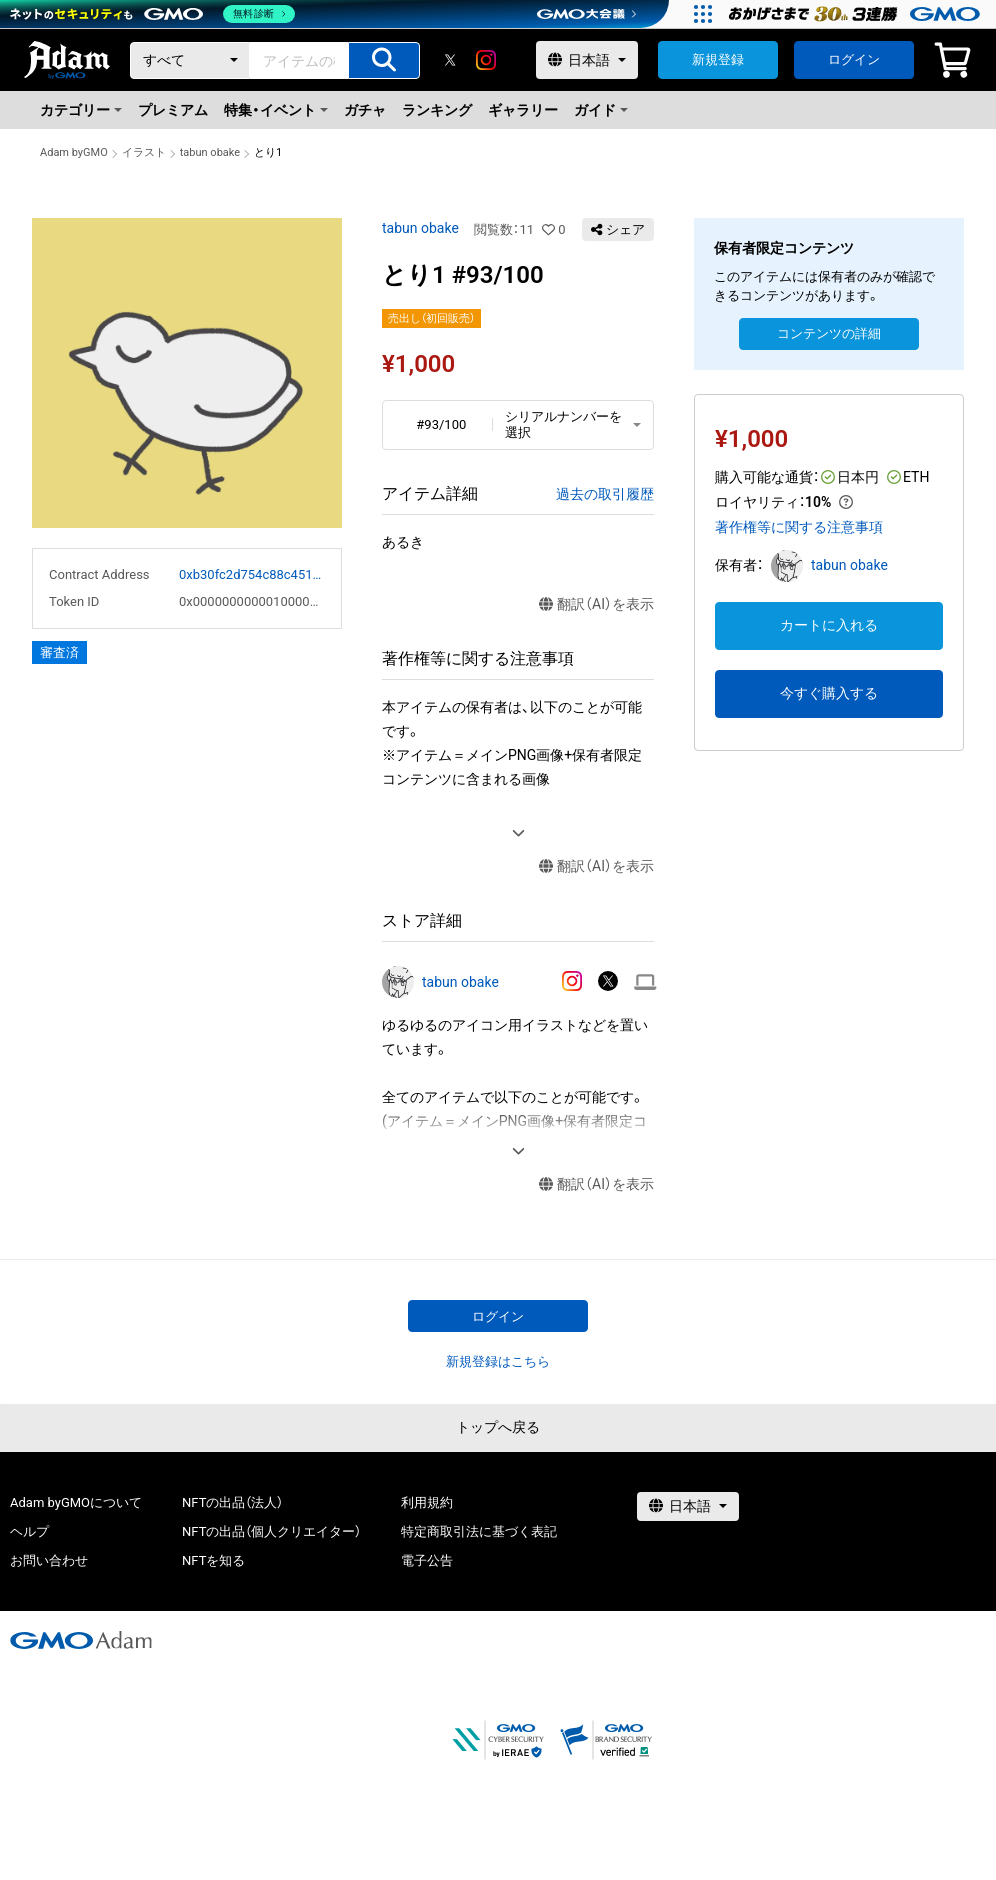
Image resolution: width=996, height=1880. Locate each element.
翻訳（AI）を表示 (596, 604)
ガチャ (365, 110)
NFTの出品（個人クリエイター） (271, 1531)
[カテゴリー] (190, 60)
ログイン (854, 59)
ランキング (437, 110)
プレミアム (173, 110)
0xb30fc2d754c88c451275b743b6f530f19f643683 (252, 574)
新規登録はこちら (498, 1361)
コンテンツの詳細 (829, 333)
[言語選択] (587, 60)
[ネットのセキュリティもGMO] (153, 14)
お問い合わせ (49, 1560)
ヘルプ (29, 1531)
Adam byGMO (74, 152)
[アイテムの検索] (384, 60)
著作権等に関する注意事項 (799, 527)
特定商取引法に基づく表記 (479, 1531)
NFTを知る (213, 1560)
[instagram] (486, 60)
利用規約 (427, 1502)
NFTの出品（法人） (232, 1502)
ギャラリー (523, 110)
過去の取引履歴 (605, 494)
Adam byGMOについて (76, 1502)
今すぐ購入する (829, 693)
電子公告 (427, 1560)
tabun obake (210, 152)
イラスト (144, 152)
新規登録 (718, 59)
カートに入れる (829, 625)
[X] (450, 60)
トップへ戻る (498, 1427)
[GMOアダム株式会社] (81, 1640)
